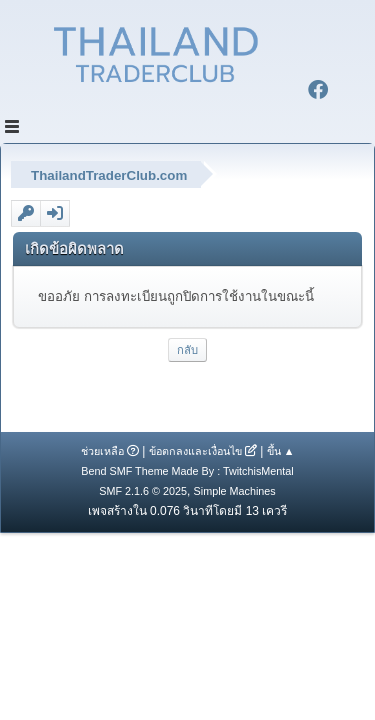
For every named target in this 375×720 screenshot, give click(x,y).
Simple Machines (235, 491)
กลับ (187, 350)
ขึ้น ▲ (281, 451)
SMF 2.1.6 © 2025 (143, 491)
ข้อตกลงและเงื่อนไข (195, 451)
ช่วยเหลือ (102, 451)
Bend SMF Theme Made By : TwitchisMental (187, 471)
